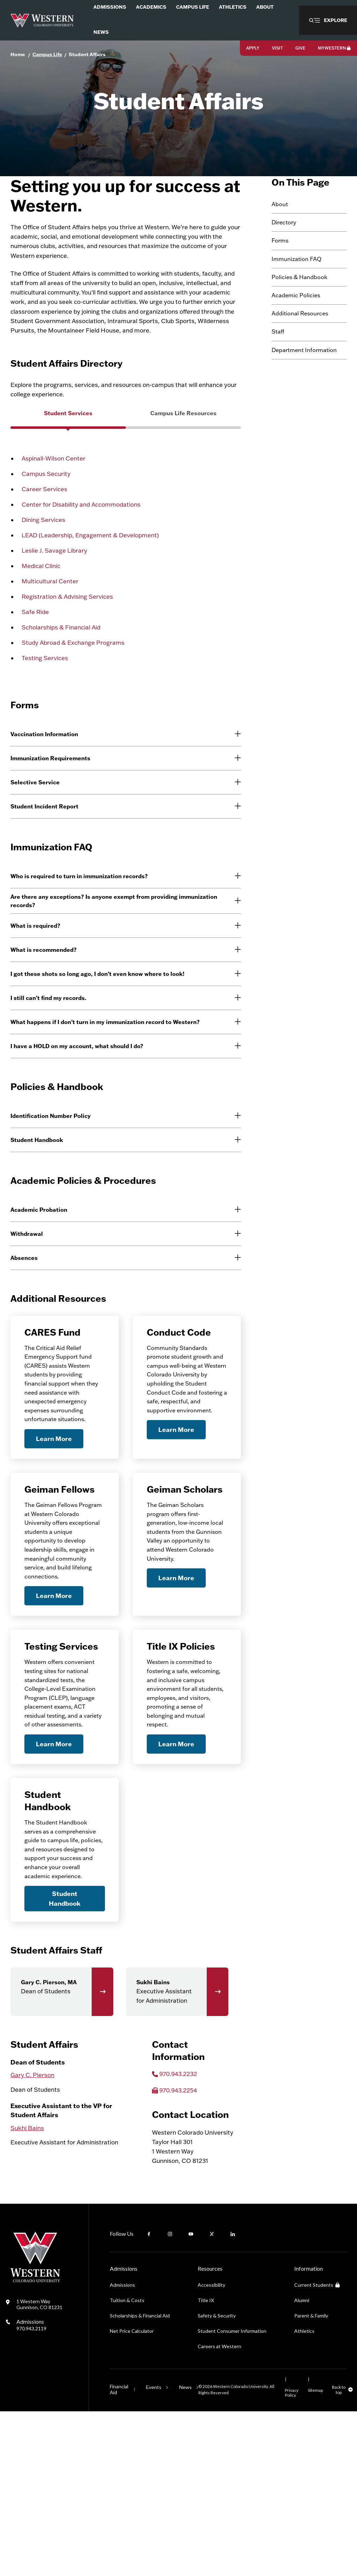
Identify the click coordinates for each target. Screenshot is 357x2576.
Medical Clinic (41, 618)
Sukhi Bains (27, 2292)
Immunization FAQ (296, 295)
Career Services (44, 541)
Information (308, 2433)
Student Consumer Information (232, 2496)
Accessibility (211, 2449)
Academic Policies (296, 331)
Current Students (317, 2449)
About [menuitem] (265, 7)
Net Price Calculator (132, 2496)
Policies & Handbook (299, 313)
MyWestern (334, 48)
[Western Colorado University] (35, 2445)
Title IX (206, 2465)
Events (153, 2552)
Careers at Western (219, 2511)
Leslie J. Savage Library (54, 602)
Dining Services (43, 572)
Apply (252, 48)
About (280, 240)
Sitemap (315, 2555)
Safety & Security (217, 2480)
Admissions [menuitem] (109, 7)
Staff (278, 367)
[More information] (233, 802)
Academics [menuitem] (151, 7)
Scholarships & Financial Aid (61, 679)
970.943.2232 (178, 2238)
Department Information (304, 386)
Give (300, 48)
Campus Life (47, 54)
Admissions (31, 2489)
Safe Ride (35, 664)
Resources (210, 2433)
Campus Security (46, 526)
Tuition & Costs (127, 2465)
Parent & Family (311, 2480)
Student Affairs (87, 54)
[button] (328, 20)
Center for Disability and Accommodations (81, 556)
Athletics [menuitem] (232, 7)
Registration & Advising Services (67, 648)
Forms (280, 276)
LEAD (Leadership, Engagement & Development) (90, 587)
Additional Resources (300, 349)
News (185, 2552)
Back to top (338, 2554)
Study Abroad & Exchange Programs (73, 695)
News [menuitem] (101, 32)
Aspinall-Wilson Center (53, 510)
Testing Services (45, 710)
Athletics (304, 2496)
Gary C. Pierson (32, 2239)
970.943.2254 (178, 2254)
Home (17, 54)
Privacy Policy (291, 2557)
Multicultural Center (50, 633)
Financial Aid (119, 2554)
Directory (284, 258)
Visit (277, 48)
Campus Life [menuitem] (192, 7)
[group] (68, 473)
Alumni (301, 2465)
